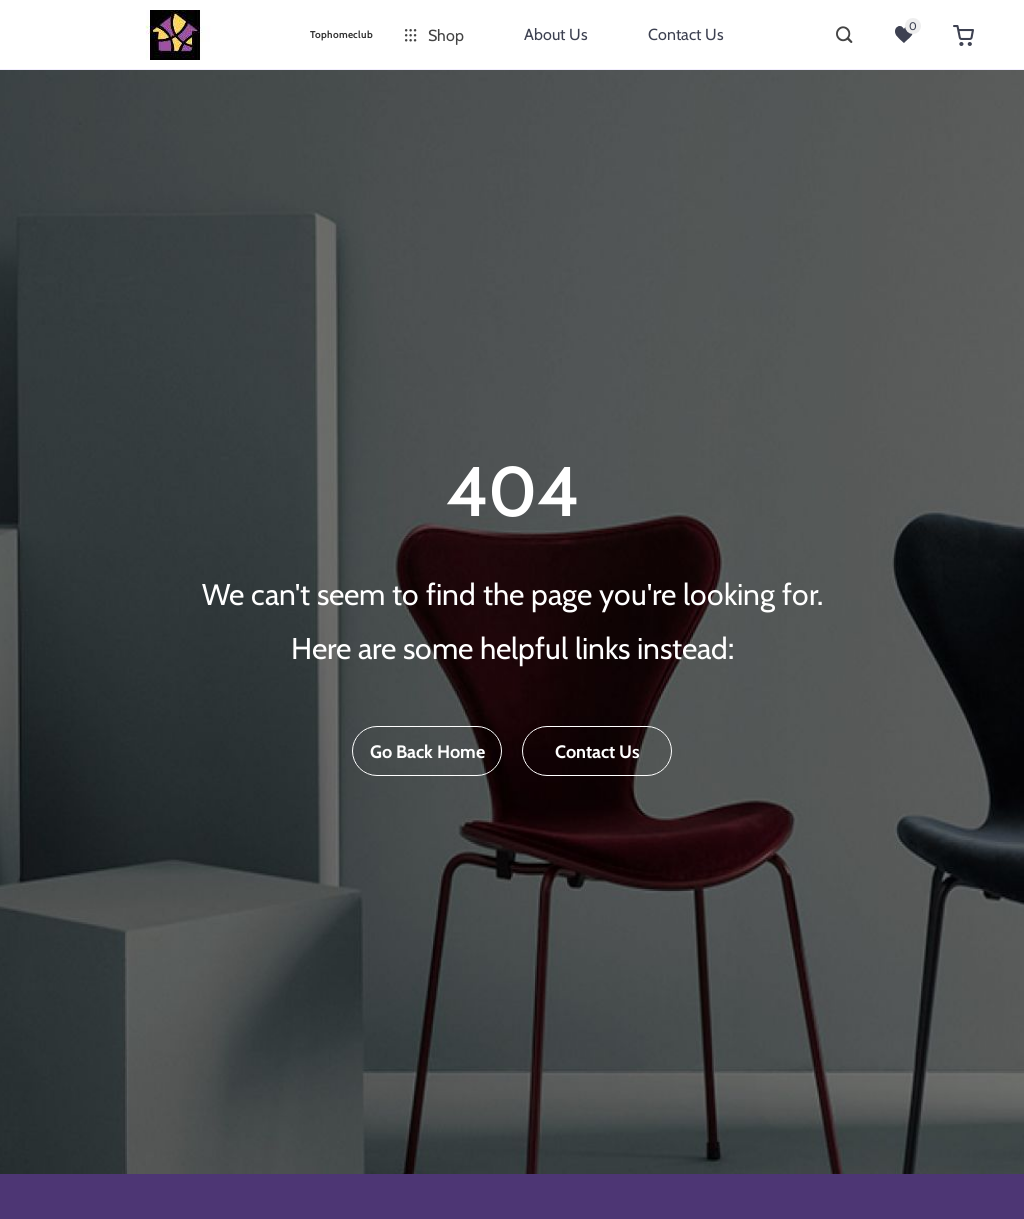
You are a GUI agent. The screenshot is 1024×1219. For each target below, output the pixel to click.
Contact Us (686, 34)
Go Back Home (427, 752)
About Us (556, 34)
